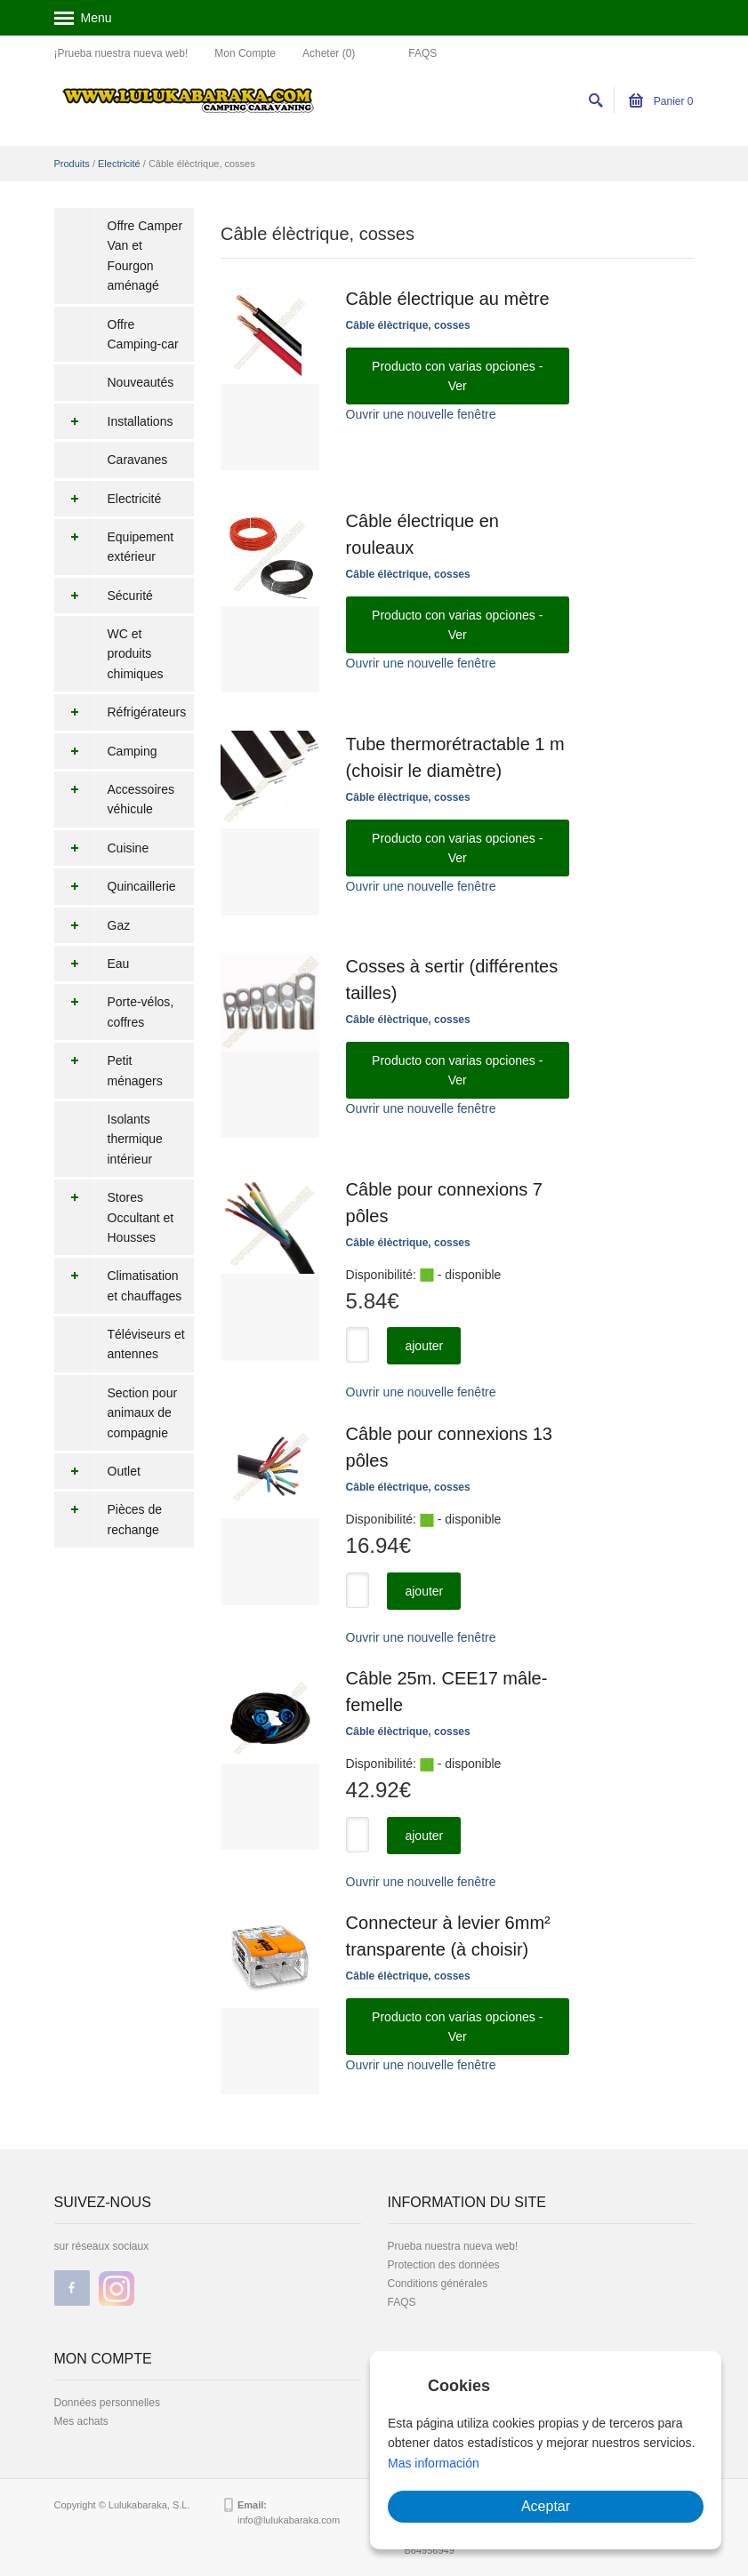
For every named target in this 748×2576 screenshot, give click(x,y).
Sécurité (103, 595)
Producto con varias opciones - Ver (457, 376)
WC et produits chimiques (136, 654)
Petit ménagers (108, 1071)
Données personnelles (107, 2402)
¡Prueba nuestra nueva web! (121, 53)
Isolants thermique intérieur (135, 1139)
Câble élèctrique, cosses (408, 325)
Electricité (119, 163)
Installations (113, 421)
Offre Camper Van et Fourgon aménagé (145, 255)
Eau (92, 963)
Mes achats (81, 2421)
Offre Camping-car (143, 334)
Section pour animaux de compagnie (143, 1413)
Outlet (97, 1471)
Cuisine (101, 848)
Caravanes (138, 459)
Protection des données (444, 2265)
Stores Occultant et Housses (114, 1217)
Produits (72, 163)
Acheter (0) (328, 53)
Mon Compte (245, 53)
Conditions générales (438, 2283)
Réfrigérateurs (120, 712)
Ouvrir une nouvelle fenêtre (421, 414)
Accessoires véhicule (114, 800)
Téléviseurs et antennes (146, 1344)
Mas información (433, 2463)
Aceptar (545, 2506)
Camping (105, 751)
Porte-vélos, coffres (114, 1012)
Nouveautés (141, 382)
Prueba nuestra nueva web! (453, 2246)
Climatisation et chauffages (118, 1286)
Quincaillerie (115, 886)
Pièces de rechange (108, 1520)
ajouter (424, 1346)
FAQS (422, 53)
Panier (661, 101)
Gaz (92, 925)
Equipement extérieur (114, 547)
